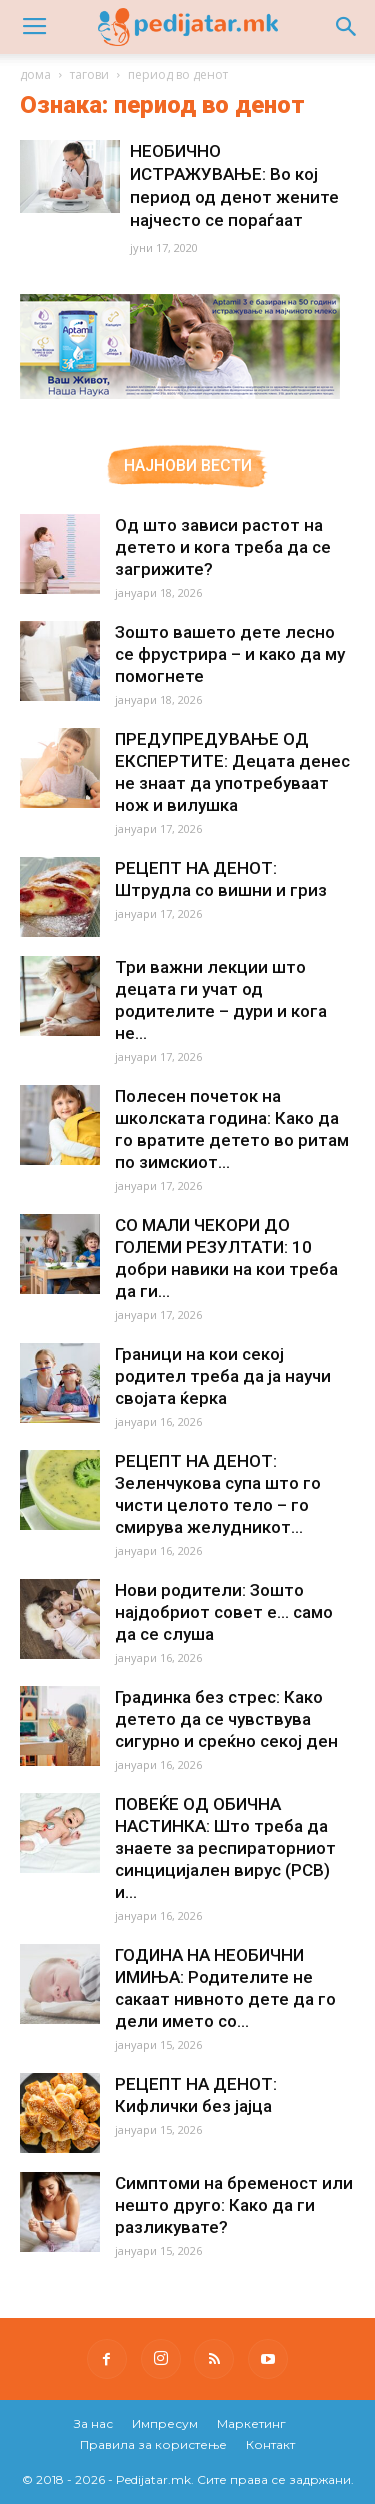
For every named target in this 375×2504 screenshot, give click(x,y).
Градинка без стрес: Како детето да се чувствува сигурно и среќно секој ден (226, 1719)
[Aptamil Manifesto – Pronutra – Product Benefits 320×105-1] (180, 395)
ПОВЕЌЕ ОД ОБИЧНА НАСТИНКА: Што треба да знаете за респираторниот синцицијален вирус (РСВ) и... (225, 1848)
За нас (93, 2423)
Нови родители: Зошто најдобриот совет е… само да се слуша (224, 1612)
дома (35, 74)
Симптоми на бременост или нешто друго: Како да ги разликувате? (234, 2205)
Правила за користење (153, 2444)
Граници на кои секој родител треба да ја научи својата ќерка (223, 1376)
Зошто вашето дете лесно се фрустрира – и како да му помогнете (230, 654)
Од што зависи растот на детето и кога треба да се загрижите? (223, 547)
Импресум (165, 2423)
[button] (347, 27)
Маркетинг (251, 2423)
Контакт (270, 2444)
